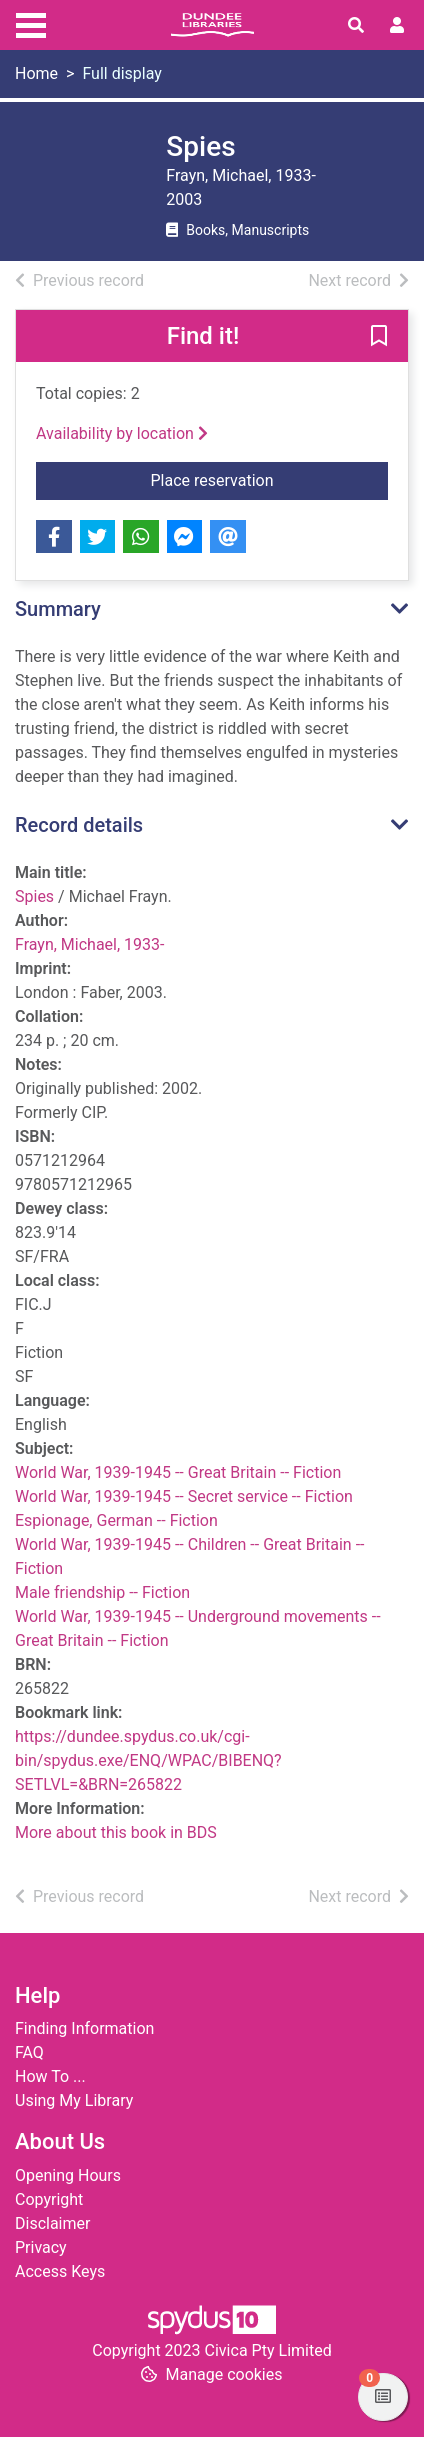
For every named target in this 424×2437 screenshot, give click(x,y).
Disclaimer (52, 2223)
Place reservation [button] (243, 479)
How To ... (50, 2076)
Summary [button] (58, 609)
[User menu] (397, 26)
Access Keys (60, 2271)
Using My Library (74, 2100)
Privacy (41, 2247)
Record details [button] (79, 825)
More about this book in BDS (116, 1832)
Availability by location (122, 433)
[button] (379, 337)
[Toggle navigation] (31, 23)
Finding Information (84, 2028)
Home (36, 73)
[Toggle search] (356, 26)
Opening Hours (68, 2175)
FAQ (29, 2052)
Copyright (49, 2199)
